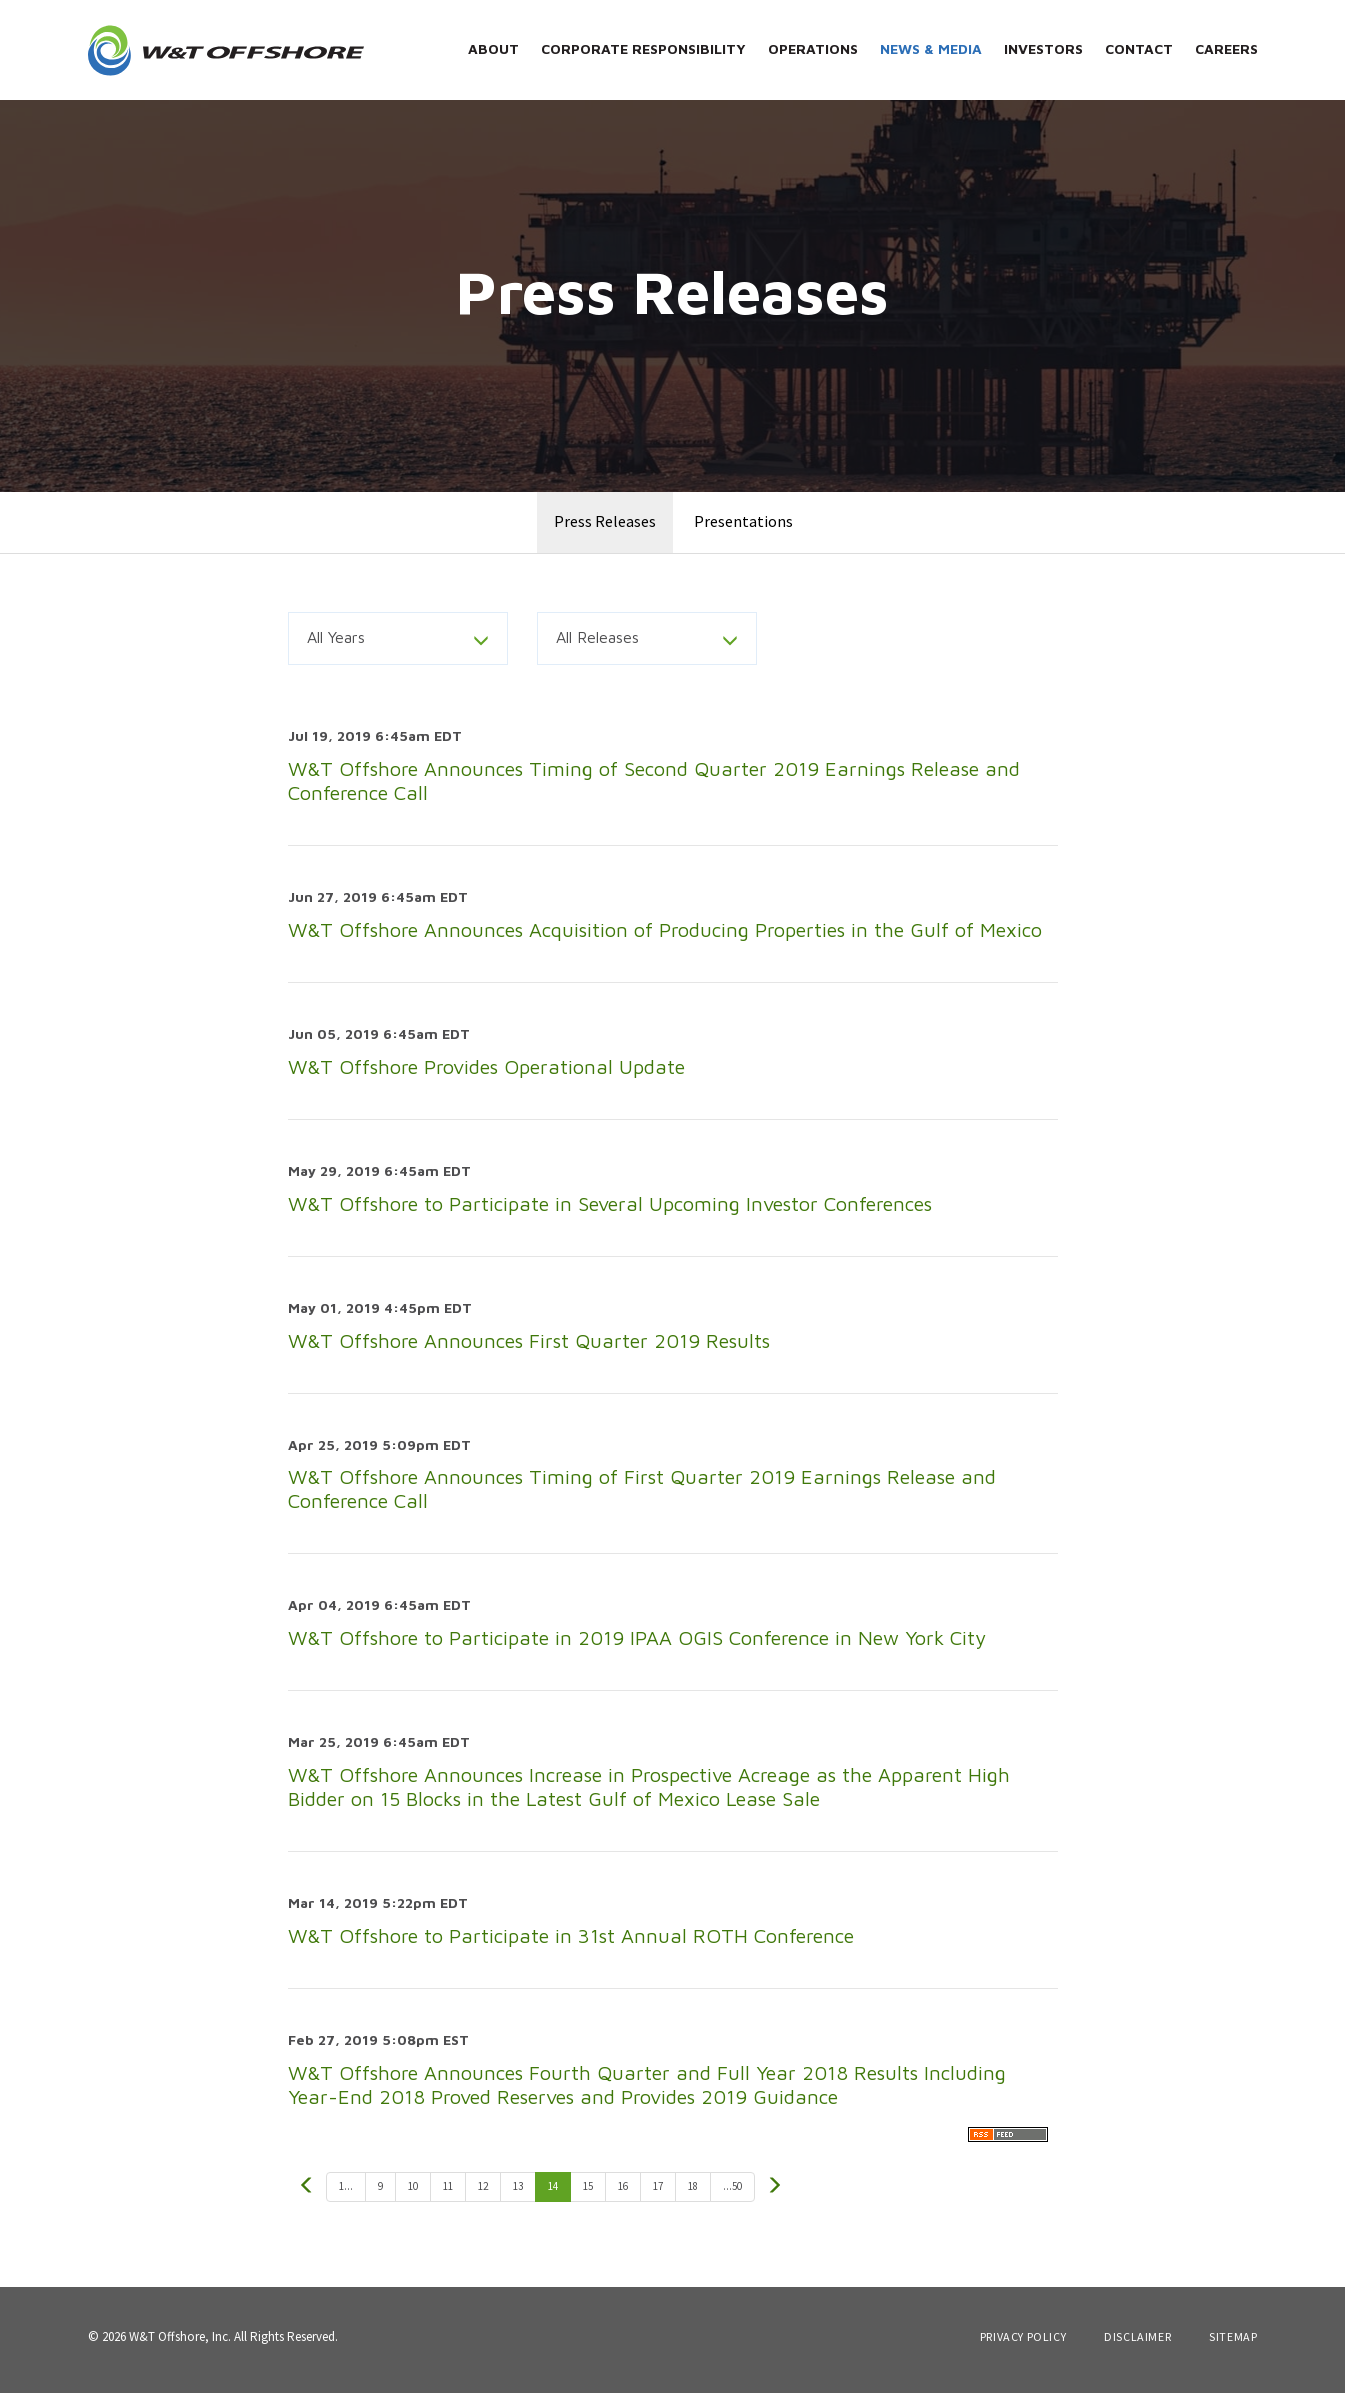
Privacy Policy (1023, 2344)
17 (658, 2193)
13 (518, 2193)
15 (588, 2193)
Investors (1043, 48)
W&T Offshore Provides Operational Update (486, 1073)
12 (483, 2193)
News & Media (931, 48)
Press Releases (605, 529)
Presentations (743, 529)
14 (553, 2193)
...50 (732, 2193)
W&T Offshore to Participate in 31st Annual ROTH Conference (571, 1942)
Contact (1139, 48)
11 (448, 2193)
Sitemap (1233, 2344)
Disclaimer (1137, 2344)
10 (413, 2193)
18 (693, 2193)
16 (623, 2193)
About (493, 48)
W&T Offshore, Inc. (180, 2343)
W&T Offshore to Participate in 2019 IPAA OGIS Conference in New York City (637, 1645)
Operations (813, 48)
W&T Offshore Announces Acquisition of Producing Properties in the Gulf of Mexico (665, 937)
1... (346, 2193)
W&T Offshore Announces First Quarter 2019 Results (529, 1347)
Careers (1226, 48)
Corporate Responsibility (643, 48)
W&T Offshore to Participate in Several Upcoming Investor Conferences (610, 1210)
